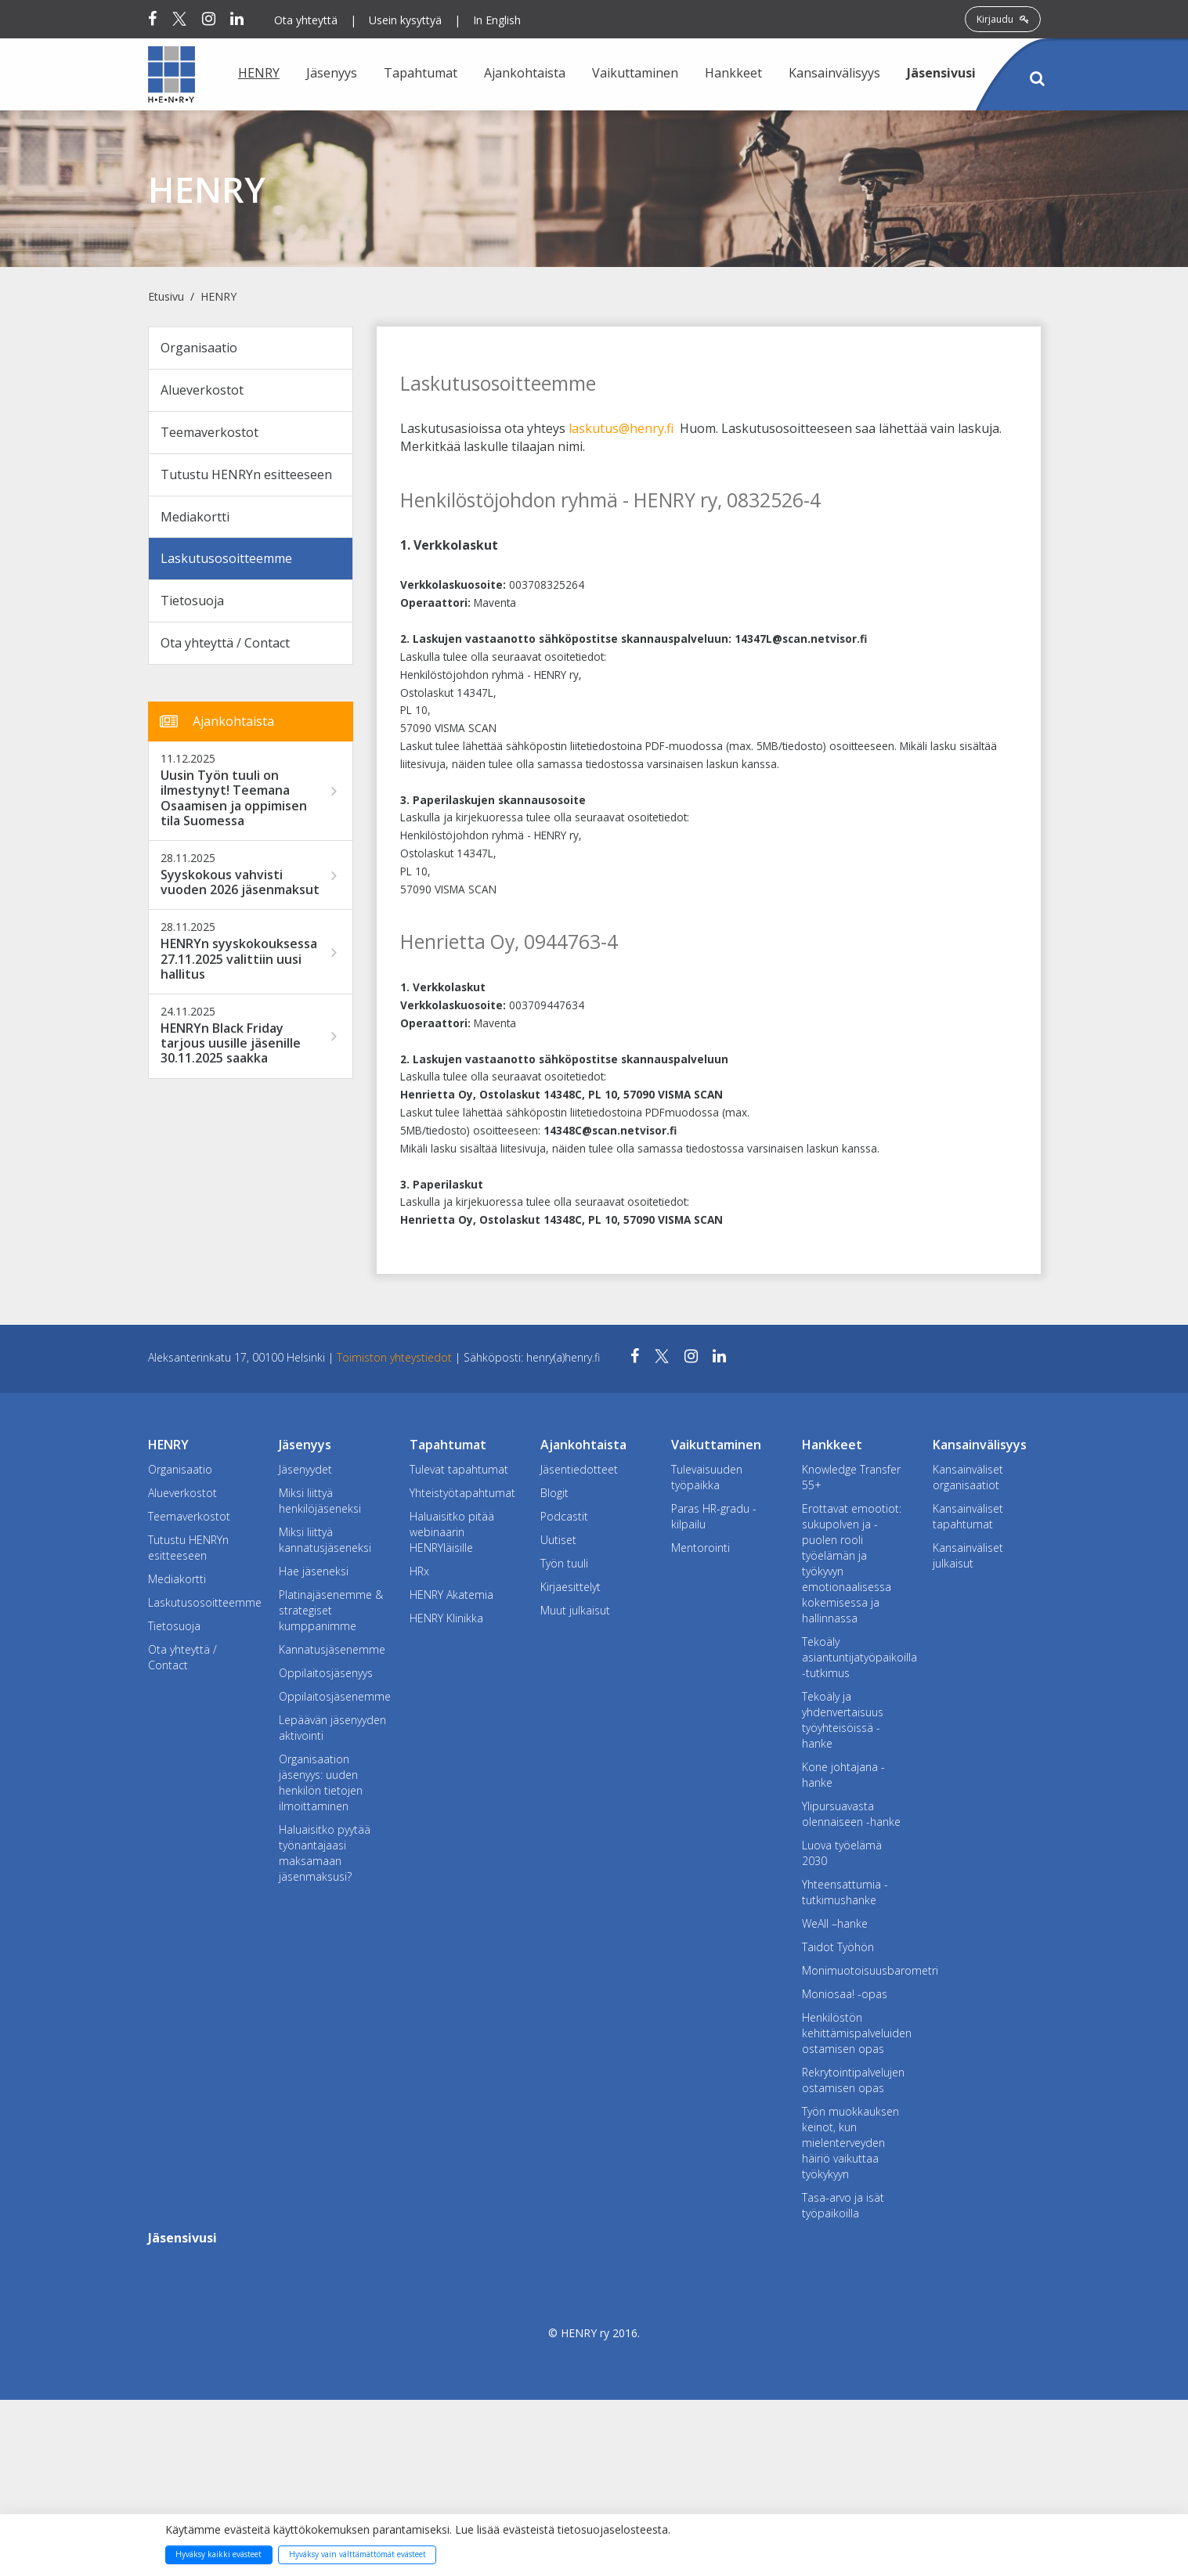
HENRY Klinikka (446, 1618)
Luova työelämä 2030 (842, 1853)
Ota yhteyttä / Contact (225, 642)
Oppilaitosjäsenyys (326, 1672)
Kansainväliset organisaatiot (968, 1477)
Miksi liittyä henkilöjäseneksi (320, 1500)
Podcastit (564, 1516)
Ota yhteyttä (306, 20)
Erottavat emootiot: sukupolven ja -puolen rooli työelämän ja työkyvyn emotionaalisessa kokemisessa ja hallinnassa (851, 1563)
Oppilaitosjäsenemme (332, 1696)
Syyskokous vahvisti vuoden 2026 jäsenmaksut (240, 882)
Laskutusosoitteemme (226, 558)
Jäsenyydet (305, 1469)
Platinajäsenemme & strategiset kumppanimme (331, 1610)
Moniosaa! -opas (844, 1993)
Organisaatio (199, 347)
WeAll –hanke (835, 1923)
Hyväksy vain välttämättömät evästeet (357, 2554)
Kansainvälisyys (834, 72)
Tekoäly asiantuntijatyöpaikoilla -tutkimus (855, 1657)
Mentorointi (700, 1547)
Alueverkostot (202, 390)
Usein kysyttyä (405, 20)
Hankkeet (733, 72)
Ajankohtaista (524, 72)
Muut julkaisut (575, 1610)
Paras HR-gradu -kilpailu (713, 1516)
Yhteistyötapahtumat (462, 1492)
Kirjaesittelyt (570, 1586)
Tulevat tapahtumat (459, 1469)
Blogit (554, 1492)
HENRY (259, 72)
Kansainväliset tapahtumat (968, 1516)
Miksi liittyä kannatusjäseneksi (325, 1539)
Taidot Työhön (838, 1946)
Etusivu (166, 296)
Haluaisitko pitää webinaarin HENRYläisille (452, 1532)
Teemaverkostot (209, 432)
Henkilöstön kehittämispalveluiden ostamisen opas (855, 2033)
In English (497, 20)
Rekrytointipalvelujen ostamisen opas (853, 2080)
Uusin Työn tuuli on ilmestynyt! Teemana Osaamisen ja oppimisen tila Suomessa (234, 798)
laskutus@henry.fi (621, 428)
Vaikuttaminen (635, 72)
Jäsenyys (331, 72)
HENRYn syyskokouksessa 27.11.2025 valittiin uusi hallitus (239, 959)
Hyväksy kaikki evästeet (218, 2554)
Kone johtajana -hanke (843, 1774)
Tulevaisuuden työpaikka (706, 1477)
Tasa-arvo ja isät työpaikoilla (843, 2205)
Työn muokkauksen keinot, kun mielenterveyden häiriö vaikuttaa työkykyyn (850, 2142)
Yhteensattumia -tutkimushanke (845, 1892)
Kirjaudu (1003, 19)
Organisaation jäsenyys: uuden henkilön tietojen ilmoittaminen (321, 1782)
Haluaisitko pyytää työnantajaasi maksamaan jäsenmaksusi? (324, 1853)
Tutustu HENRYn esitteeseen (246, 474)
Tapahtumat (420, 72)
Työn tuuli (564, 1563)
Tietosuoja (192, 600)
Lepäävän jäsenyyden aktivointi (332, 1727)
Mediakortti (195, 516)
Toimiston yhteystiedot (396, 1357)
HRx (419, 1571)
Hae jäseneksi (313, 1571)
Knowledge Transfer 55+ (851, 1477)
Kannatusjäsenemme (332, 1649)
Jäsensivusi (941, 72)
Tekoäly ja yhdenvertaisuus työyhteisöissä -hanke (842, 1720)
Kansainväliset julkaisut (968, 1555)
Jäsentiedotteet (579, 1469)
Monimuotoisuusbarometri (855, 1970)
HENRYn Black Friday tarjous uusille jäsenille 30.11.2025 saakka (231, 1043)
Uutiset (558, 1539)
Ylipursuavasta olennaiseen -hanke (851, 1814)
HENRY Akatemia (451, 1594)
